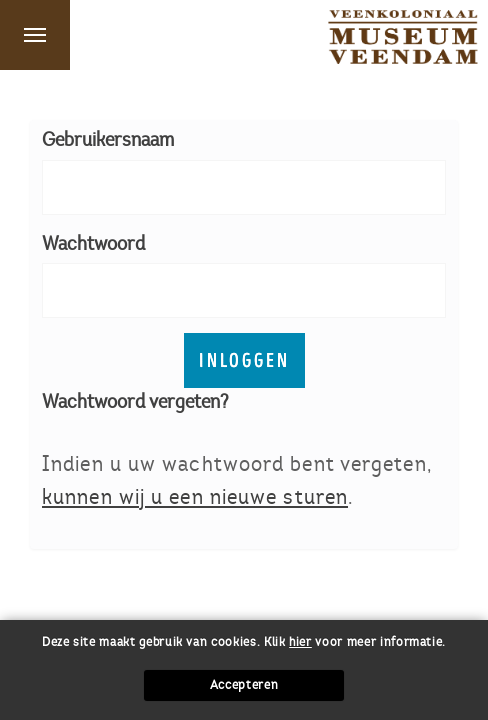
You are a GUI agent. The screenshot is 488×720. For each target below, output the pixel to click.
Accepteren (244, 685)
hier (300, 642)
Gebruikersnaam (108, 139)
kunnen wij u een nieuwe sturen (195, 496)
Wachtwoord (93, 243)
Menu (35, 35)
